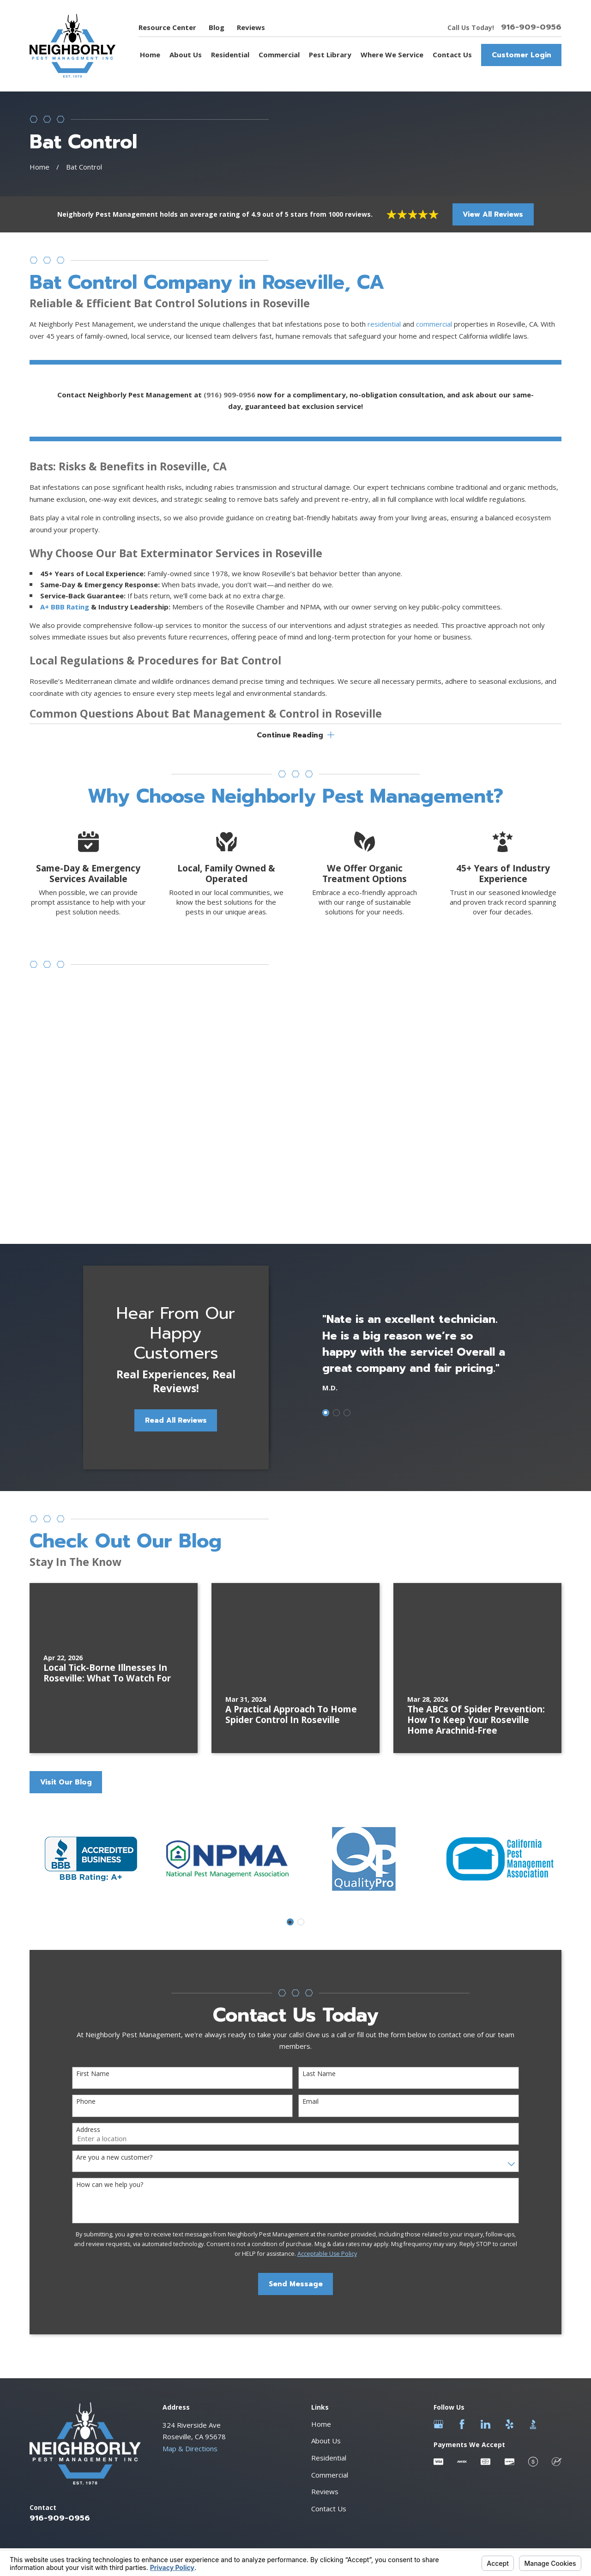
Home (321, 2224)
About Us (326, 2241)
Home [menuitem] (150, 54)
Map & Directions (190, 2249)
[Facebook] (462, 2225)
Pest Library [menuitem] (330, 54)
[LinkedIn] (485, 2225)
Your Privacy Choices (143, 2376)
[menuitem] (42, 2385)
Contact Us (328, 2309)
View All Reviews (493, 214)
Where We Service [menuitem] (392, 54)
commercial (435, 331)
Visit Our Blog (66, 1583)
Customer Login (521, 55)
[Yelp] (509, 2225)
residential (384, 331)
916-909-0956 (531, 27)
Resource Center (167, 27)
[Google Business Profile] (438, 2225)
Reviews (251, 27)
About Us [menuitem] (185, 54)
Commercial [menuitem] (279, 54)
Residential (328, 2258)
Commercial (329, 2275)
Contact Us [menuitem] (452, 54)
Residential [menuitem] (230, 54)
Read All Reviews (168, 1221)
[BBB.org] (533, 2225)
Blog (216, 27)
